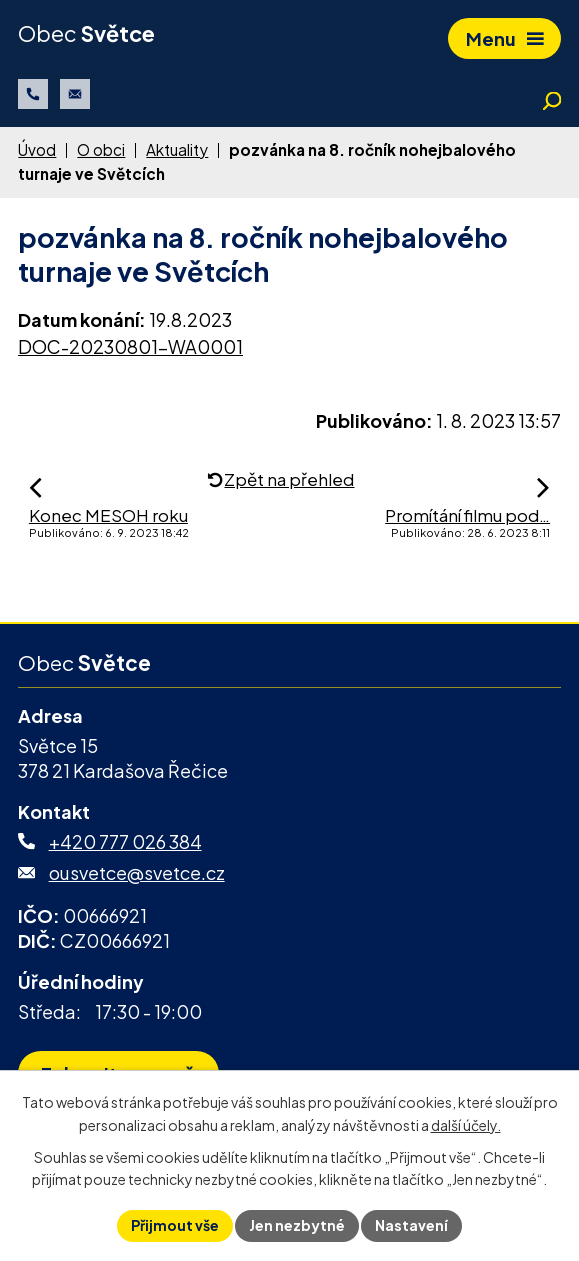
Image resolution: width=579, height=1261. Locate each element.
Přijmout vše (175, 1225)
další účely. (466, 1125)
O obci (101, 149)
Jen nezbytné (297, 1225)
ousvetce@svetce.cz (137, 872)
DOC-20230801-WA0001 (130, 346)
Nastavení (411, 1225)
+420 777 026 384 (125, 841)
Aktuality (177, 149)
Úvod (37, 149)
